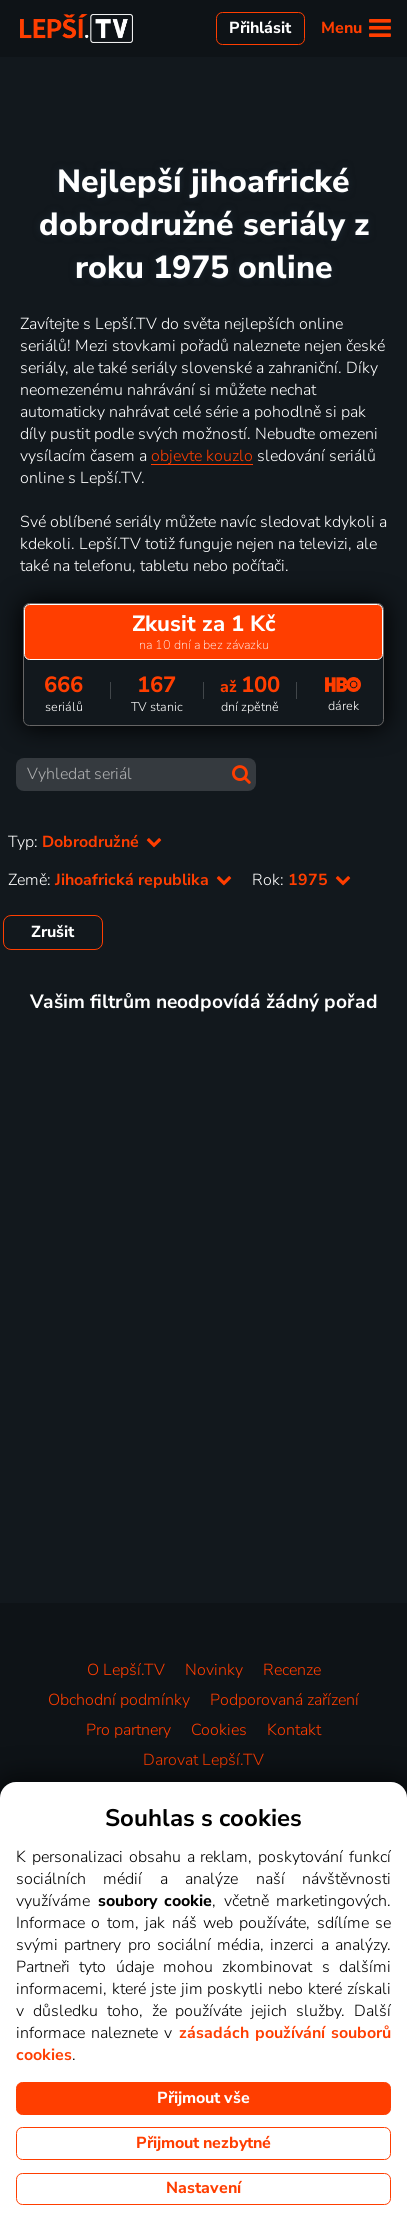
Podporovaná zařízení (284, 1700)
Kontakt (294, 1730)
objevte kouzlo (202, 456)
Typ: (85, 842)
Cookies (219, 1730)
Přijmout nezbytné (203, 2143)
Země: (120, 880)
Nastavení (203, 2188)
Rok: (301, 880)
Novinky (214, 1670)
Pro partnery (128, 1730)
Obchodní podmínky (119, 1700)
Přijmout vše (203, 2098)
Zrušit (52, 932)
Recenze (292, 1670)
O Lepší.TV (126, 1670)
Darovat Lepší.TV (203, 1760)
